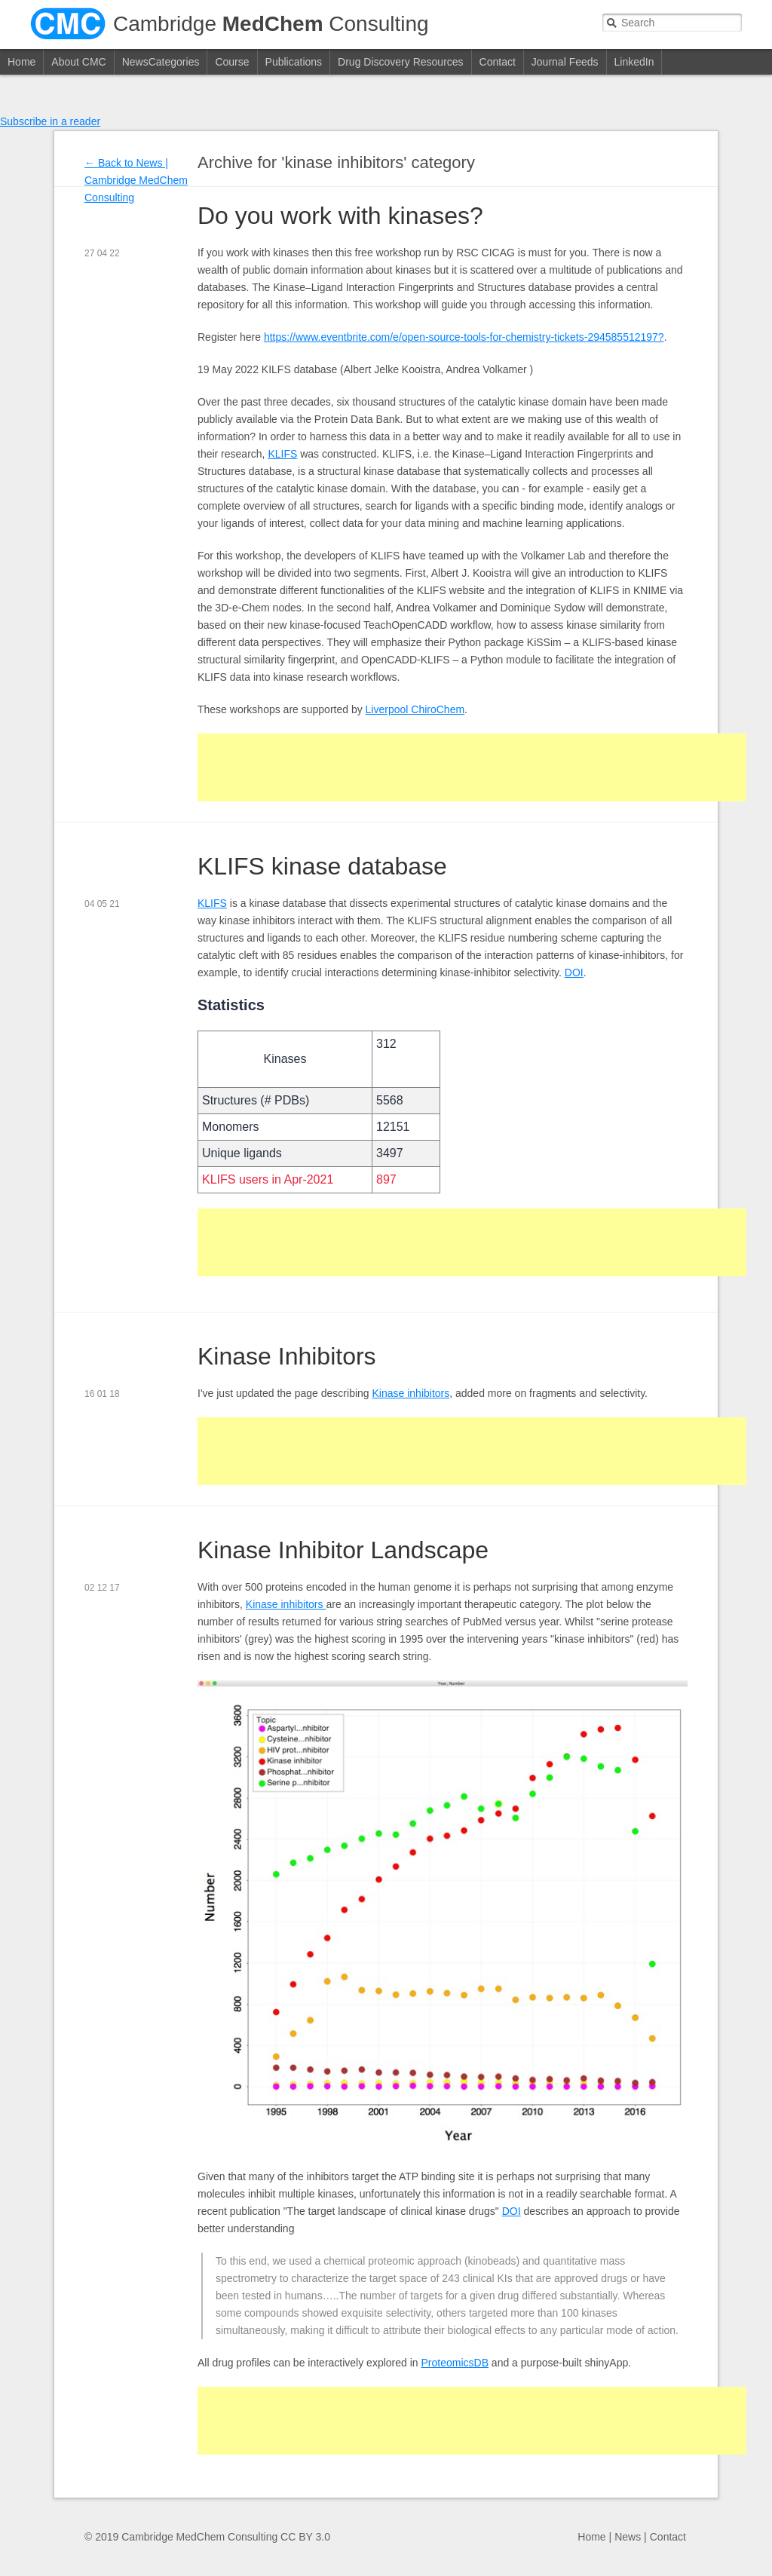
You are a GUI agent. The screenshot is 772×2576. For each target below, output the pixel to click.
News (627, 2537)
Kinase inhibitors (411, 1393)
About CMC (78, 62)
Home (21, 62)
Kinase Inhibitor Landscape (343, 1550)
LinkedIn (634, 62)
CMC (68, 24)
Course (232, 62)
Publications (294, 62)
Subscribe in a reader (50, 121)
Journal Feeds (565, 62)
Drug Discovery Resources (401, 62)
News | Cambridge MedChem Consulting (136, 180)
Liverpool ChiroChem (415, 709)
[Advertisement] (472, 767)
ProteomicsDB (455, 2363)
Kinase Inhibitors (287, 1356)
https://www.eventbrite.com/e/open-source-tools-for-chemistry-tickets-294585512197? (464, 337)
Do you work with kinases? (340, 215)
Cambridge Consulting (271, 23)
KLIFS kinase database (322, 866)
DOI (574, 972)
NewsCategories (161, 62)
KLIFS (282, 454)
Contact (497, 62)
